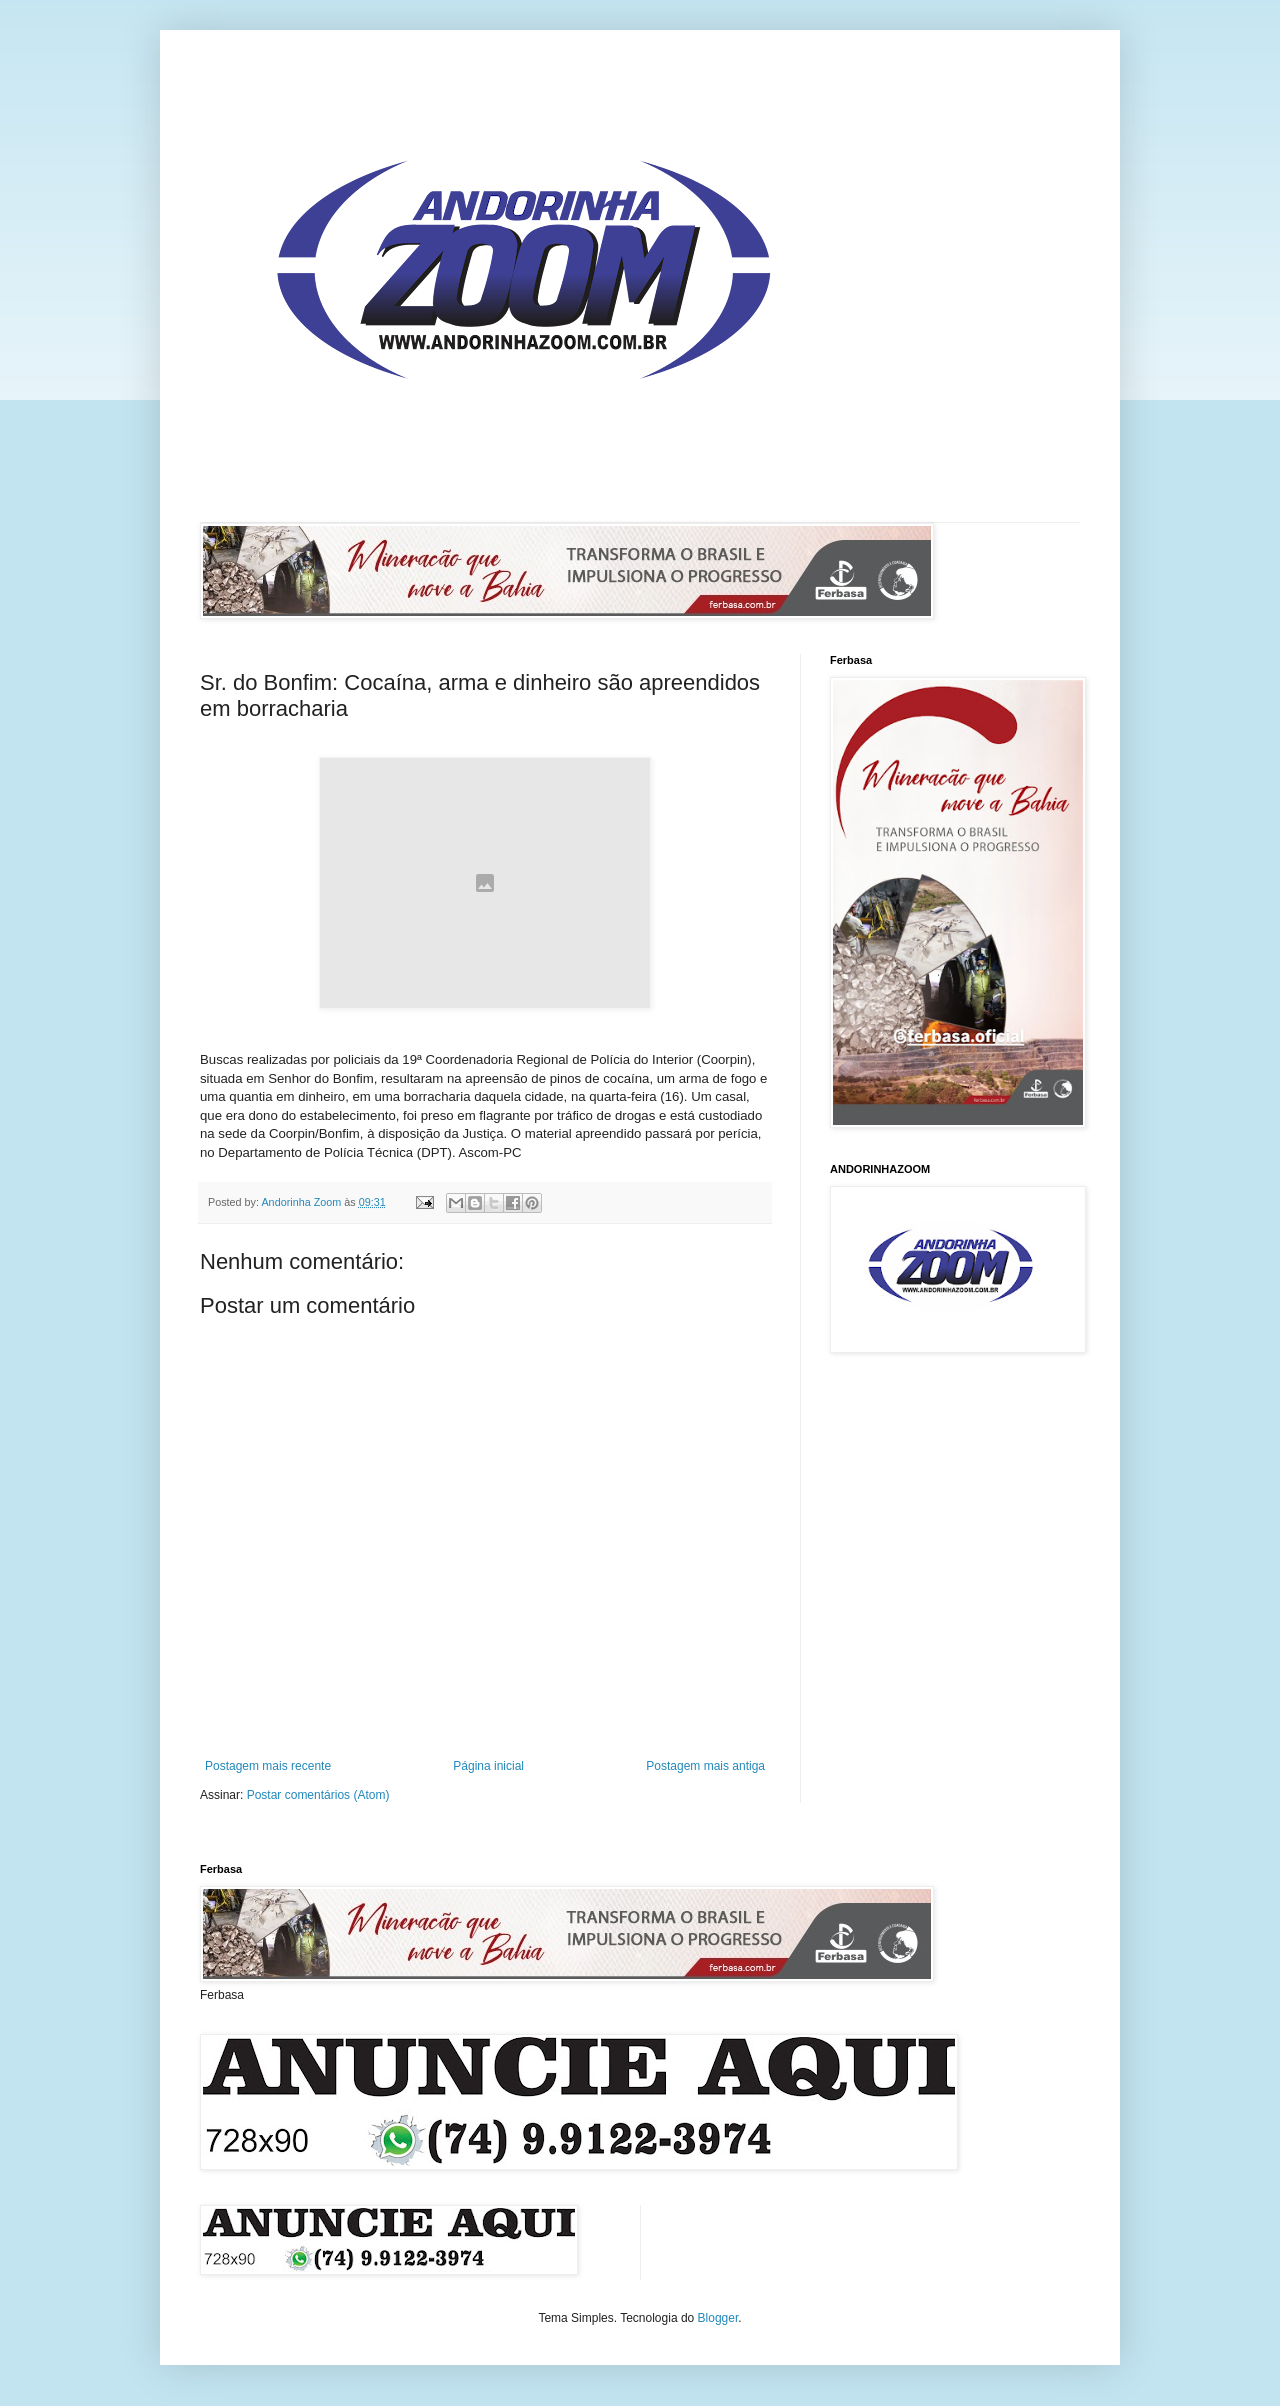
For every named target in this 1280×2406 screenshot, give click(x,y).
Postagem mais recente (268, 1766)
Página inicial (488, 1766)
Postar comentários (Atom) (318, 1795)
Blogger (718, 2318)
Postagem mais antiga (705, 1766)
